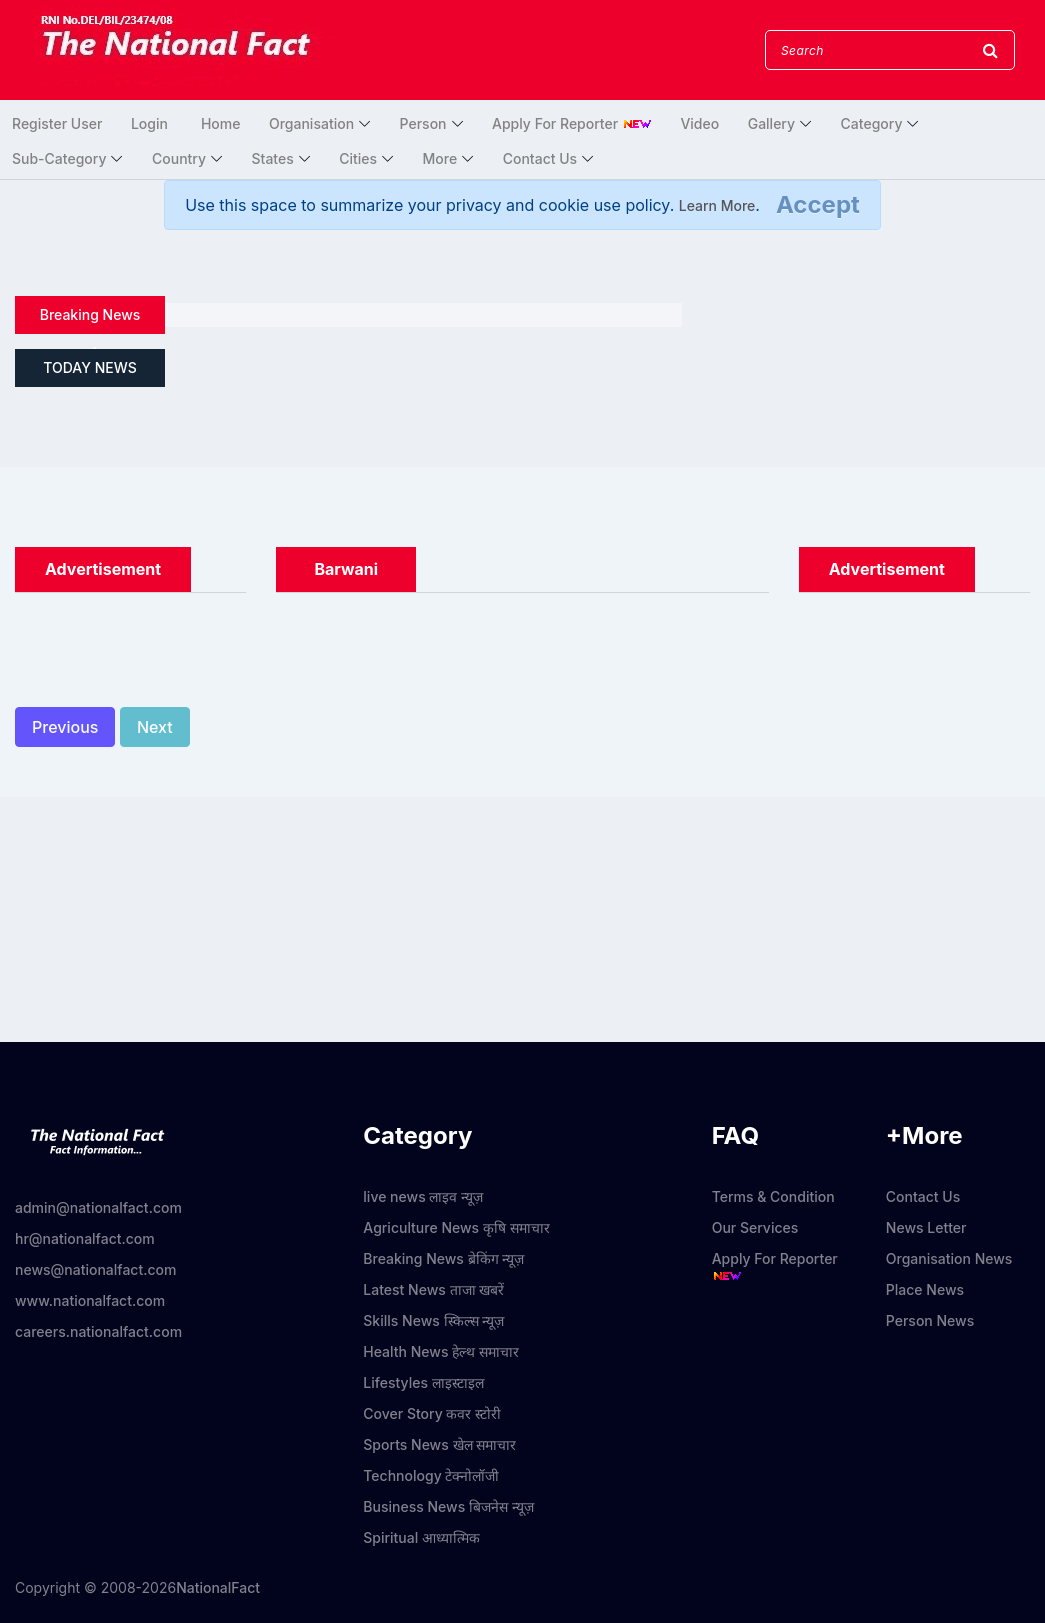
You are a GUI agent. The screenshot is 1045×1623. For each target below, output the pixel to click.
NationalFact (218, 1587)
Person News (930, 1320)
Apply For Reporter (572, 123)
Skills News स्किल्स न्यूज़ (433, 1320)
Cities (358, 158)
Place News (925, 1289)
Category (872, 123)
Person (423, 123)
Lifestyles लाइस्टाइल (423, 1382)
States (273, 158)
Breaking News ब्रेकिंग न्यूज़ (443, 1258)
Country (179, 158)
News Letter (926, 1227)
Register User (57, 123)
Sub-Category (59, 158)
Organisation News (949, 1258)
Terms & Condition (773, 1196)
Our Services (755, 1227)
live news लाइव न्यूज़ (423, 1196)
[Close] (818, 205)
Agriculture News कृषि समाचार (456, 1227)
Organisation (311, 123)
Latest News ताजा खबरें (433, 1289)
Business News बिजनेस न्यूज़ (448, 1506)
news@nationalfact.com (95, 1269)
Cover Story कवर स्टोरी (432, 1413)
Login (149, 123)
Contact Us (540, 158)
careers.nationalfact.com (98, 1331)
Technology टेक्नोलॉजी (431, 1475)
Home (221, 123)
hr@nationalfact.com (85, 1238)
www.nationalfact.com (90, 1300)
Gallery (771, 123)
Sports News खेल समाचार (439, 1444)
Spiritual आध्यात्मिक (421, 1537)
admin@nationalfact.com (98, 1207)
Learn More (717, 205)
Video (699, 123)
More (440, 158)
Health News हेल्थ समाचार (441, 1351)
